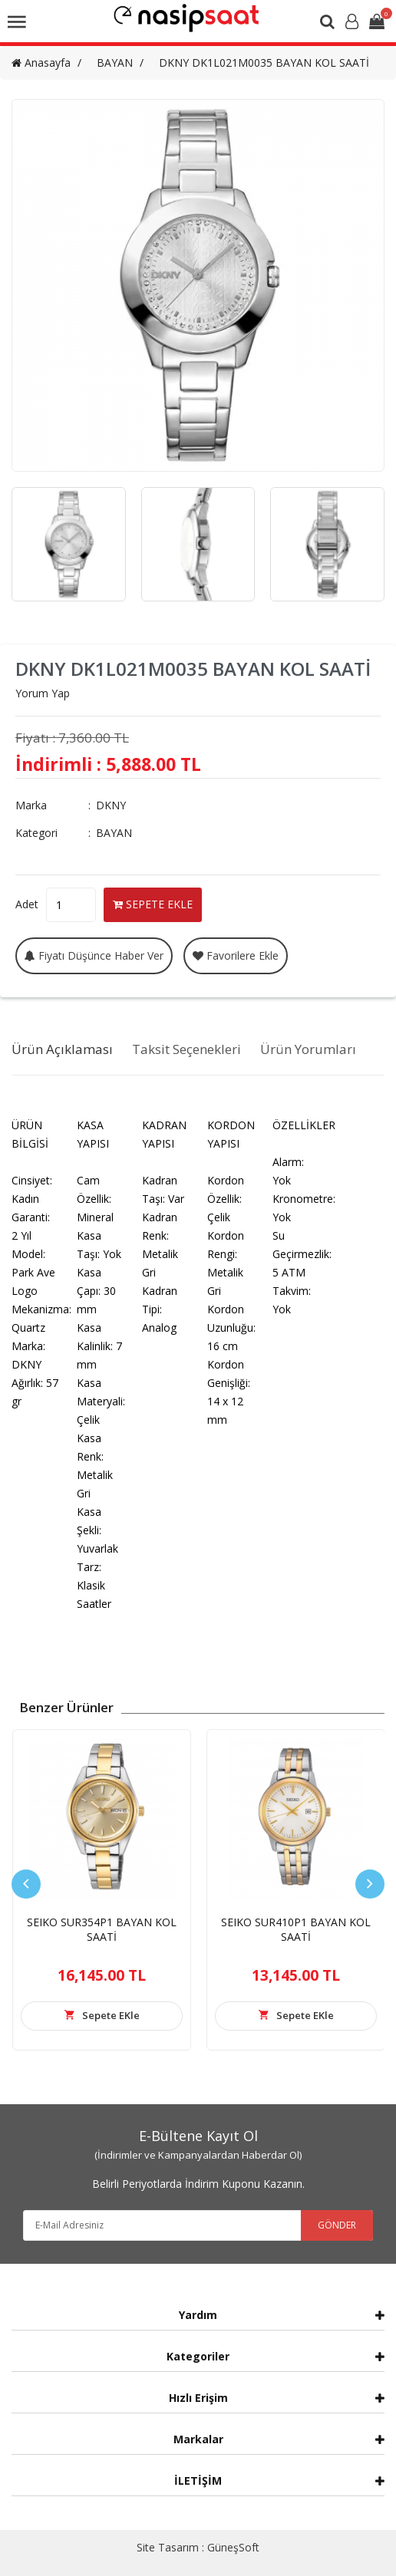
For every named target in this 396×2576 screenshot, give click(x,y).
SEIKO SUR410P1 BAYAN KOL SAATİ (296, 1929)
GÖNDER (337, 2225)
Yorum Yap (42, 693)
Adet (26, 904)
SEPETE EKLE (153, 904)
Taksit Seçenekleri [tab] (186, 1049)
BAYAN (115, 62)
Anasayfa (41, 62)
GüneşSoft (233, 2547)
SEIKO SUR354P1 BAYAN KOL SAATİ (102, 1929)
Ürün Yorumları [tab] (308, 1049)
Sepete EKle (111, 2015)
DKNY (111, 805)
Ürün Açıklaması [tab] (62, 1049)
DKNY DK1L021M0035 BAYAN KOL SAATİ (264, 62)
